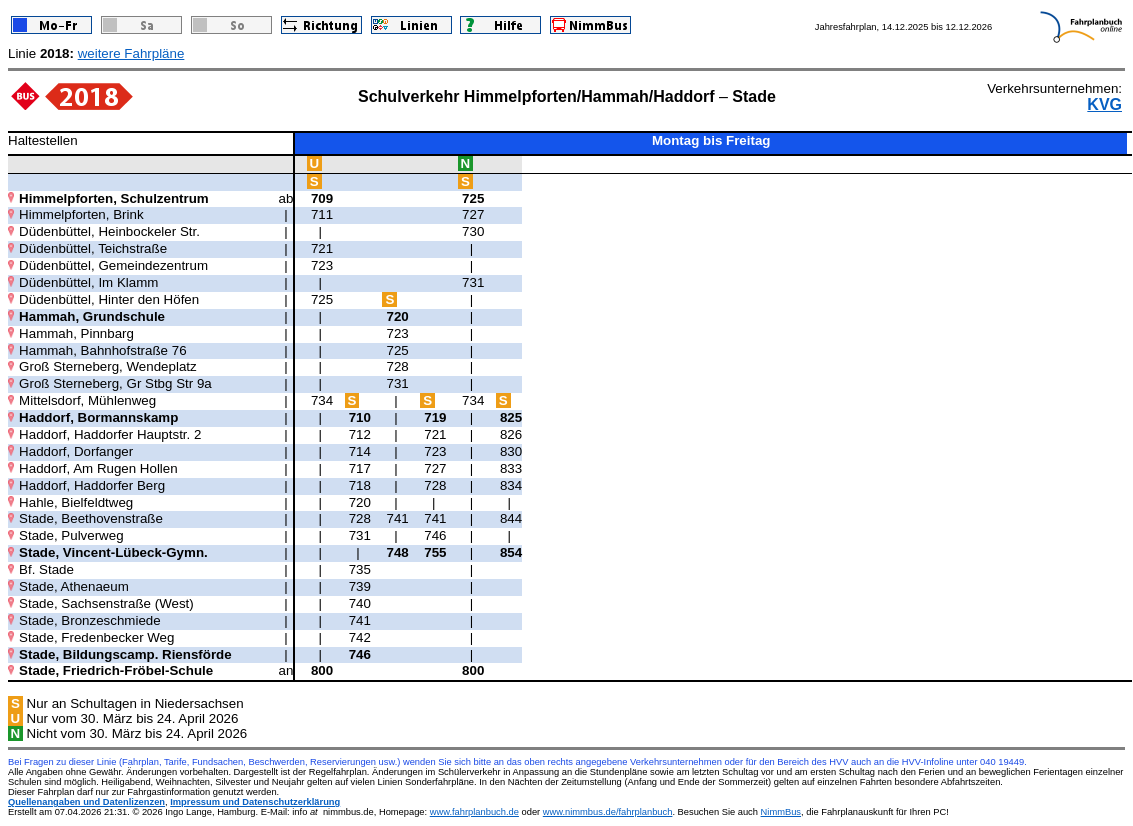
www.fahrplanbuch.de (474, 812)
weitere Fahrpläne (131, 53)
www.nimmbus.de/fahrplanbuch (608, 812)
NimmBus (781, 812)
